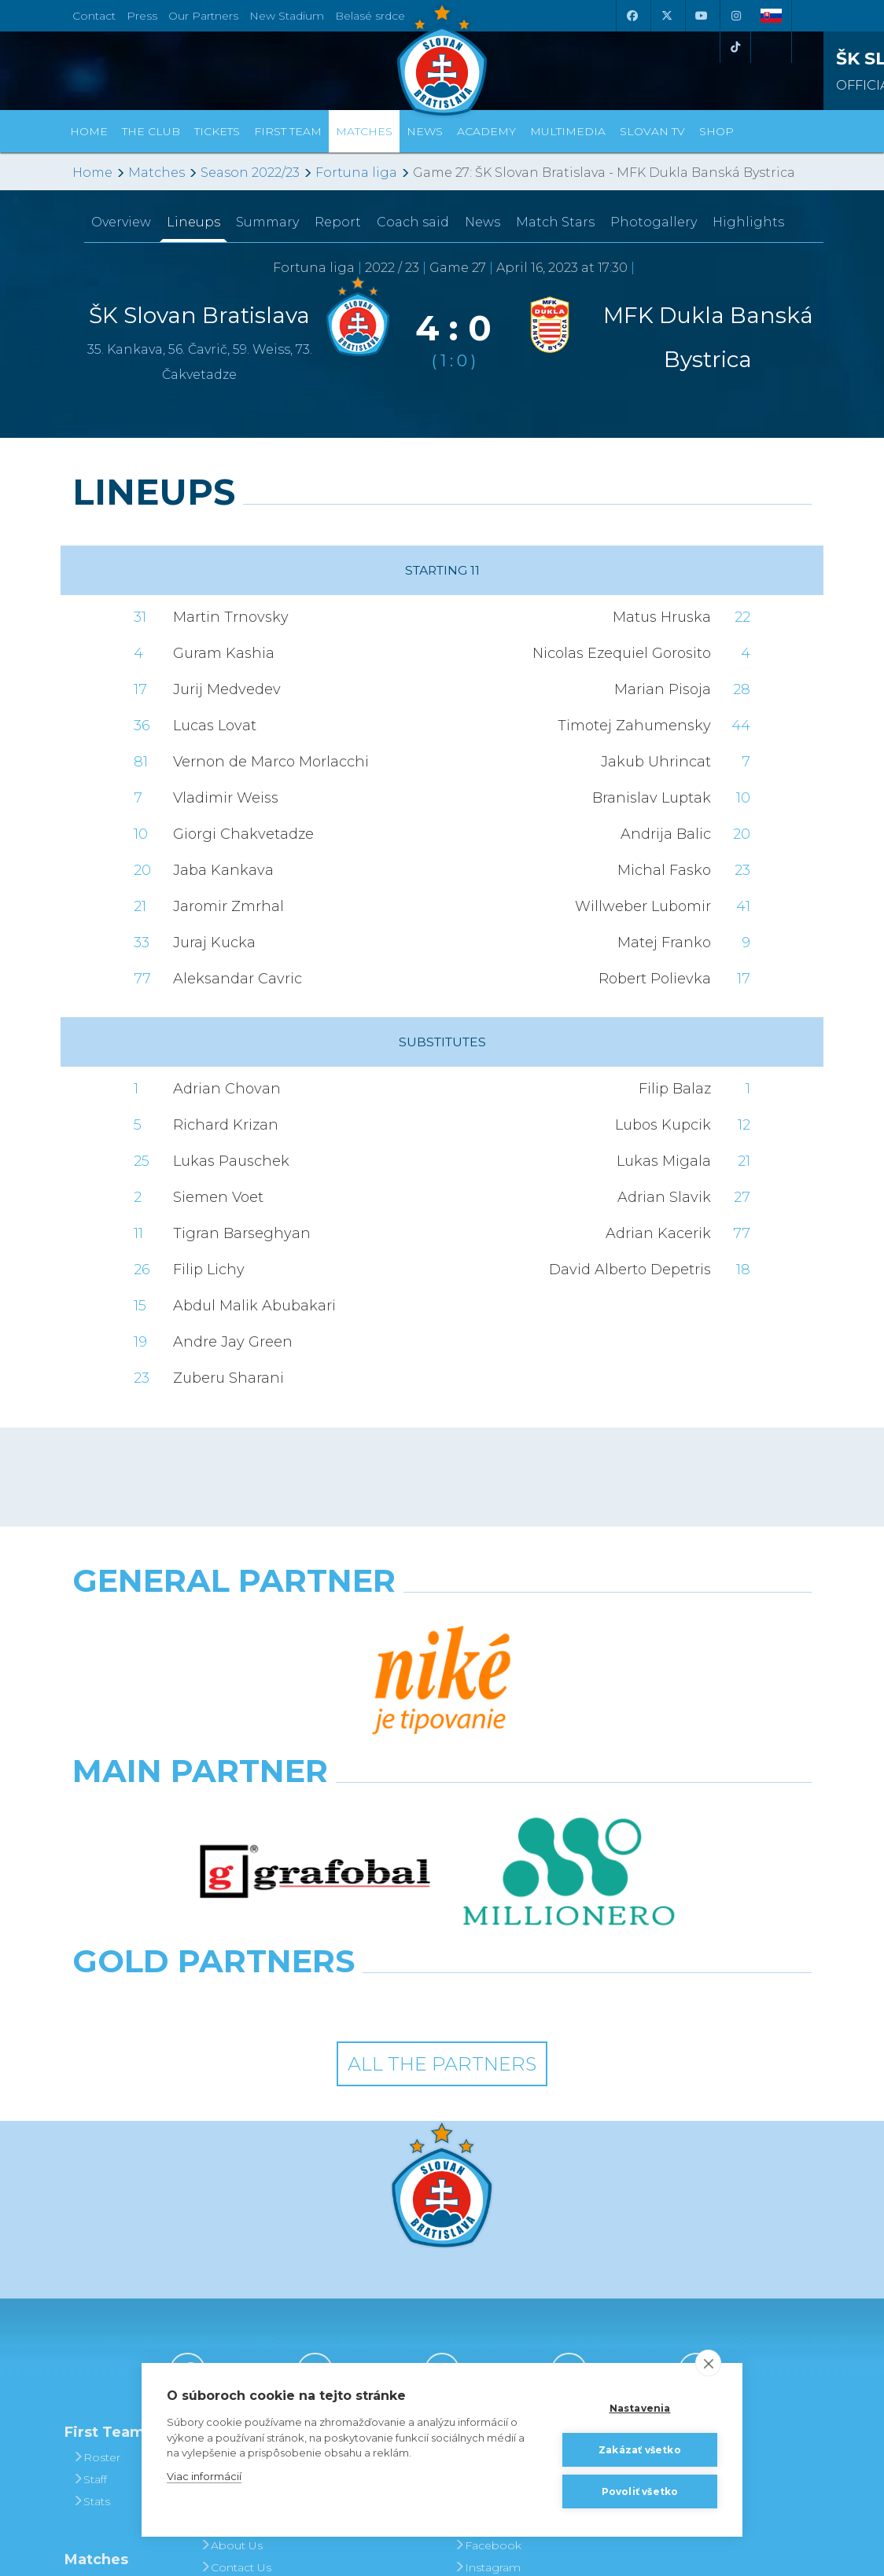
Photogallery (653, 222)
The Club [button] (151, 131)
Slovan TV (652, 131)
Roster (96, 2216)
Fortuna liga (356, 172)
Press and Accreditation (236, 2359)
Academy (486, 131)
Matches (156, 172)
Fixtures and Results (110, 2354)
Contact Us (235, 2326)
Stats (91, 2260)
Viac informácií (204, 2476)
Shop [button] (716, 131)
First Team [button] (288, 131)
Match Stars (555, 222)
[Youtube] (700, 15)
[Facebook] (631, 15)
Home (92, 172)
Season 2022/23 (250, 172)
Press (142, 16)
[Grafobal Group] (537, 1759)
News (425, 131)
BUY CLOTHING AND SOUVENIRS (631, 2227)
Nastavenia (640, 2408)
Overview (121, 222)
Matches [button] (364, 131)
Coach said (413, 222)
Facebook (487, 2304)
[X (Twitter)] (666, 15)
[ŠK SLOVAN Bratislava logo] (442, 59)
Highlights (748, 222)
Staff (89, 2238)
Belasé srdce (370, 16)
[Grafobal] (315, 1690)
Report (338, 222)
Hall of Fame (240, 2282)
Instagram (487, 2326)
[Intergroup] (347, 1759)
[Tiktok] (735, 47)
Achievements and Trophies (244, 2249)
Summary (267, 222)
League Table (115, 2387)
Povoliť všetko (640, 2491)
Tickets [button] (217, 131)
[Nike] (441, 1620)
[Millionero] (569, 1690)
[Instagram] (735, 15)
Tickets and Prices (362, 2227)
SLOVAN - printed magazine (502, 2271)
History (224, 2216)
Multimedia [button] (568, 131)
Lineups (193, 222)
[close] (708, 2363)
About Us (231, 2304)
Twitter (477, 2348)
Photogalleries (499, 2238)
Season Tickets (372, 2260)
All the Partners (442, 1821)
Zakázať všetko (640, 2450)
